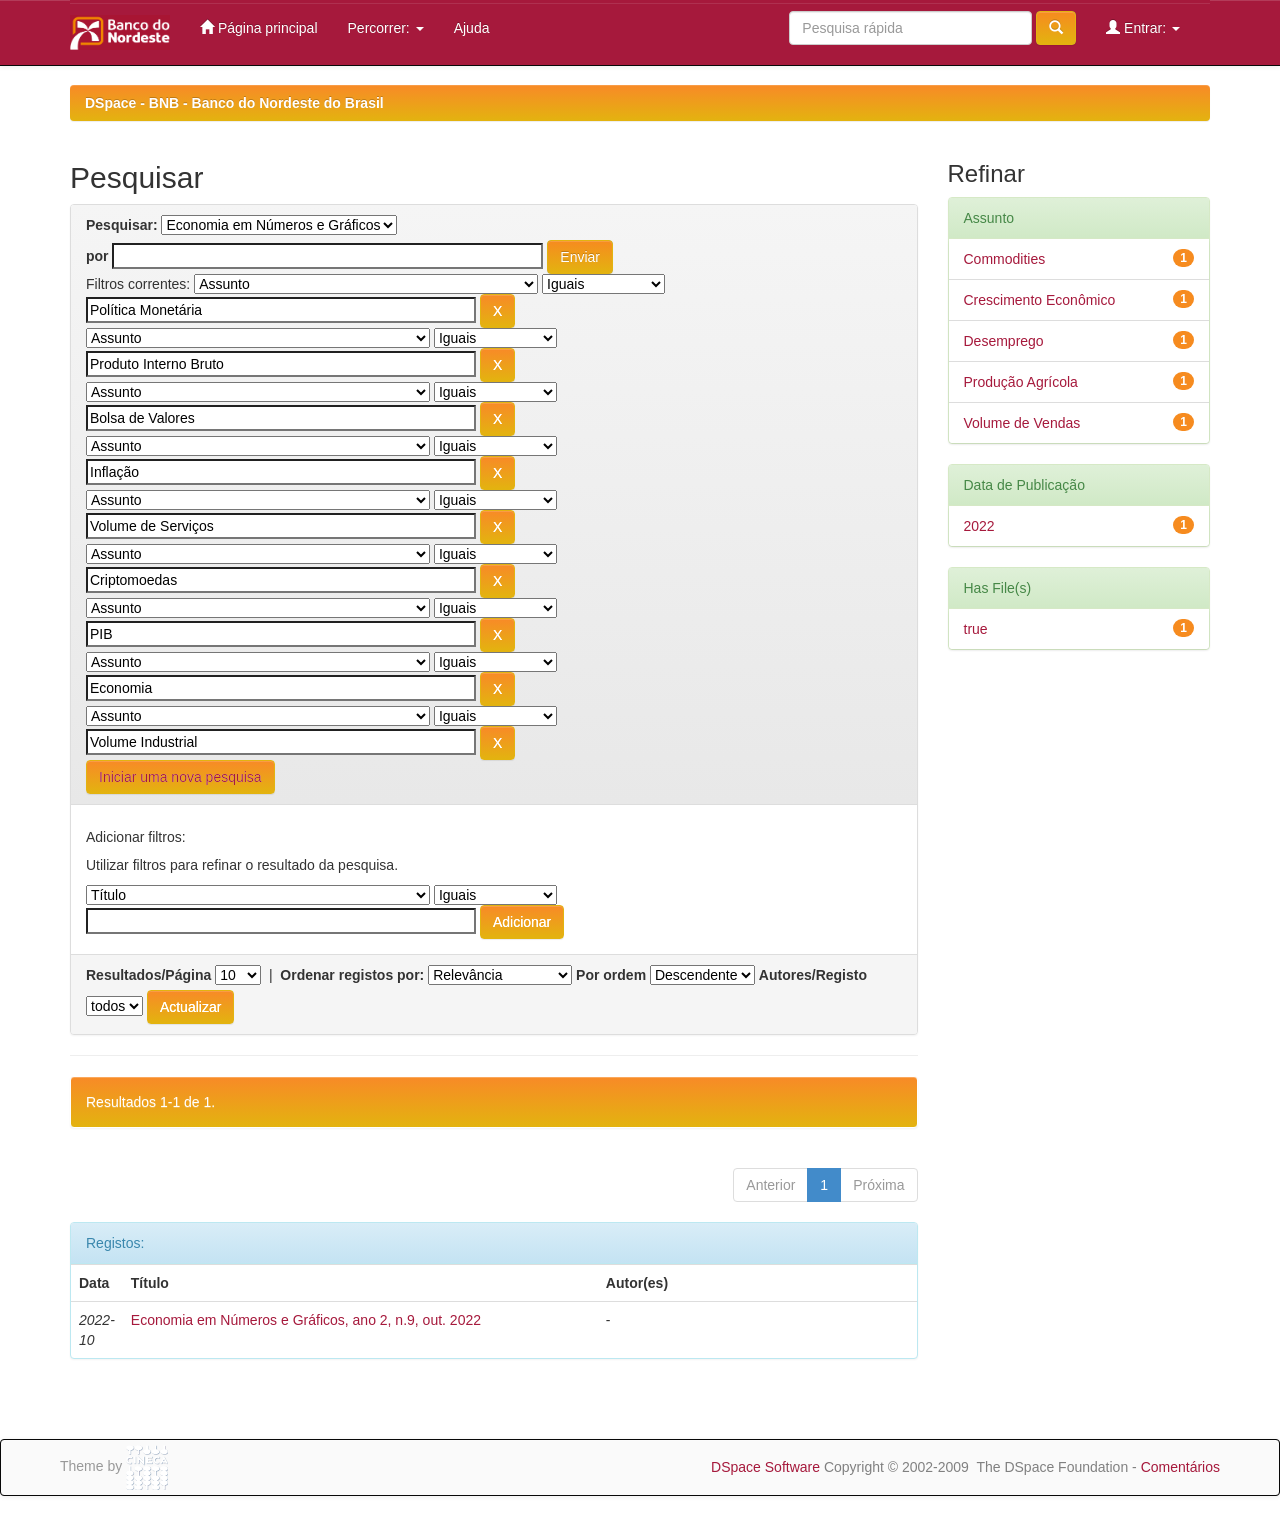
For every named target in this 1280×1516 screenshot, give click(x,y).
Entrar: (1143, 27)
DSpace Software (765, 1467)
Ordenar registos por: (352, 975)
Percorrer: (386, 28)
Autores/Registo (813, 975)
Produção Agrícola (1021, 382)
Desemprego (1004, 341)
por (97, 256)
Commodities (1005, 259)
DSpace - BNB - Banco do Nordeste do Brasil (234, 103)
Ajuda (472, 28)
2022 (979, 526)
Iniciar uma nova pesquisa (180, 777)
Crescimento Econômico (1040, 300)
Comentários (1180, 1467)
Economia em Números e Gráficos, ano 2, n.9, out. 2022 (306, 1320)
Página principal (259, 27)
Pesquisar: (122, 225)
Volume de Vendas (1022, 423)
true (976, 629)
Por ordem (611, 975)
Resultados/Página (148, 975)
